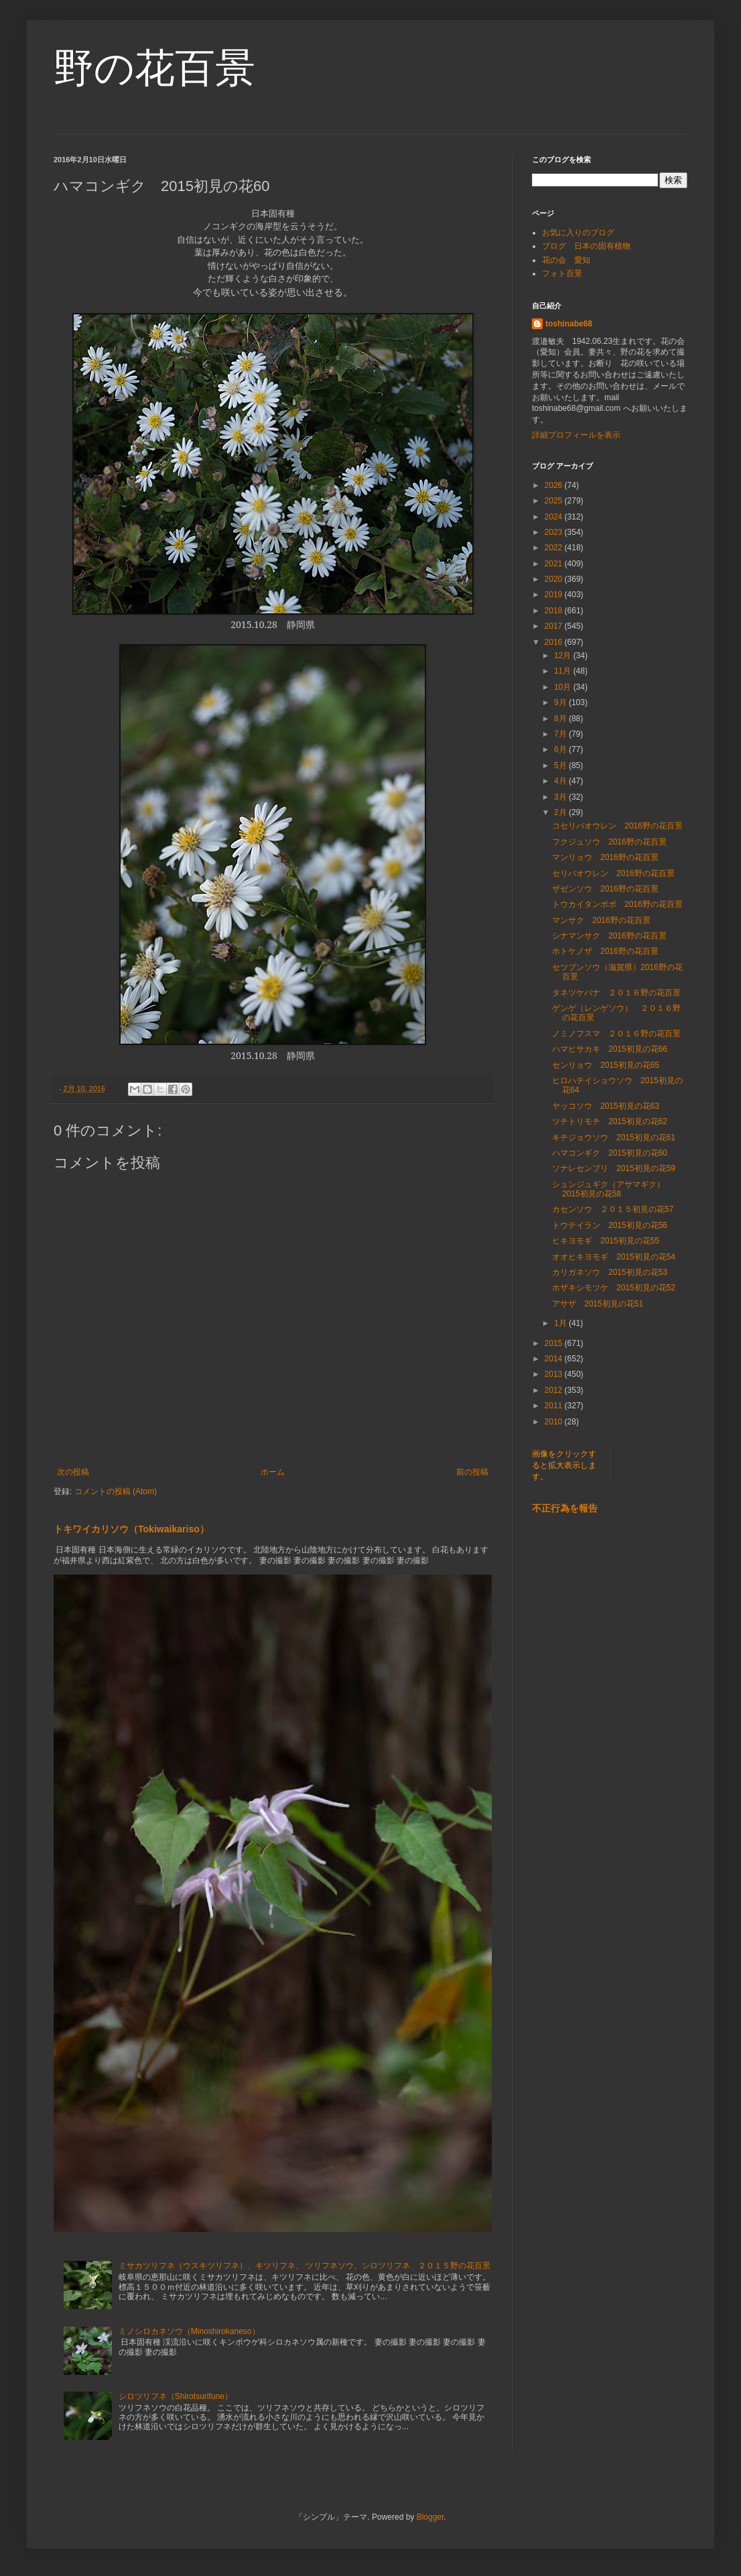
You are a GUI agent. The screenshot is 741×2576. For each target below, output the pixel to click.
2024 (555, 517)
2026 (555, 485)
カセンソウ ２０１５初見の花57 (612, 1209)
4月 (561, 781)
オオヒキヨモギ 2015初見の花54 (613, 1257)
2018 (555, 610)
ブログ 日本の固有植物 (586, 246)
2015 (555, 1343)
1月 (561, 1323)
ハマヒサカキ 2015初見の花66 (609, 1049)
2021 (555, 563)
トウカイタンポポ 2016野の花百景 (617, 904)
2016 (555, 642)
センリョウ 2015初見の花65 (605, 1065)
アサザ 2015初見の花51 (597, 1303)
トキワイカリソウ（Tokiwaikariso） (131, 1529)
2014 (555, 1358)
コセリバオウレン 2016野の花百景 (617, 826)
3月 (561, 797)
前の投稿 (472, 1472)
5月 (561, 765)
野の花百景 (154, 68)
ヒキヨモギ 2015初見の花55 (605, 1240)
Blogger (430, 2517)
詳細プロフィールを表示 (576, 435)
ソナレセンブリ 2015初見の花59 (613, 1168)
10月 (564, 687)
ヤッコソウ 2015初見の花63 (605, 1106)
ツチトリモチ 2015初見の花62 (609, 1121)
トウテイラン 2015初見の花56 (609, 1225)
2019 (555, 594)
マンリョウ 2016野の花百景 (605, 857)
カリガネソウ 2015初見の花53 (609, 1272)
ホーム (273, 1472)
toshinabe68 (568, 323)
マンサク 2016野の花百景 (601, 920)
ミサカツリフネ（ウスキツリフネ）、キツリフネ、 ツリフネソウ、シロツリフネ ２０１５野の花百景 (304, 2265)
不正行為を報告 (565, 1508)
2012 (555, 1390)
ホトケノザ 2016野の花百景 (605, 951)
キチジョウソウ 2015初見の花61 (613, 1137)
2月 (561, 812)
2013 (555, 1374)
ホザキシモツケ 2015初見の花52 (613, 1287)
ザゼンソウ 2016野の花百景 (605, 889)
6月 (561, 749)
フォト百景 (562, 273)
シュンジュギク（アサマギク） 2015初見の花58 (612, 1189)
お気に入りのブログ (578, 232)
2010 (555, 1421)
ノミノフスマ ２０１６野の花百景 (616, 1033)
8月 (561, 718)
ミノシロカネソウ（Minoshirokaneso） (189, 2331)
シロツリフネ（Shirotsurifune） (175, 2396)
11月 (564, 671)
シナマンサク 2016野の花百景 (609, 935)
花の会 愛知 (566, 260)
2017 (555, 626)
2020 (555, 579)
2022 (555, 547)
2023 (555, 532)
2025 (555, 500)
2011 (555, 1405)
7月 (561, 734)
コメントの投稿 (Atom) (115, 1491)
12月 (564, 655)
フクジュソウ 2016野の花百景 (609, 842)
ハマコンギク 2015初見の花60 (609, 1153)
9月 (561, 702)
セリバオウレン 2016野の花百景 (613, 873)
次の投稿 (73, 1472)
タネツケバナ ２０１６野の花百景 (620, 992)
